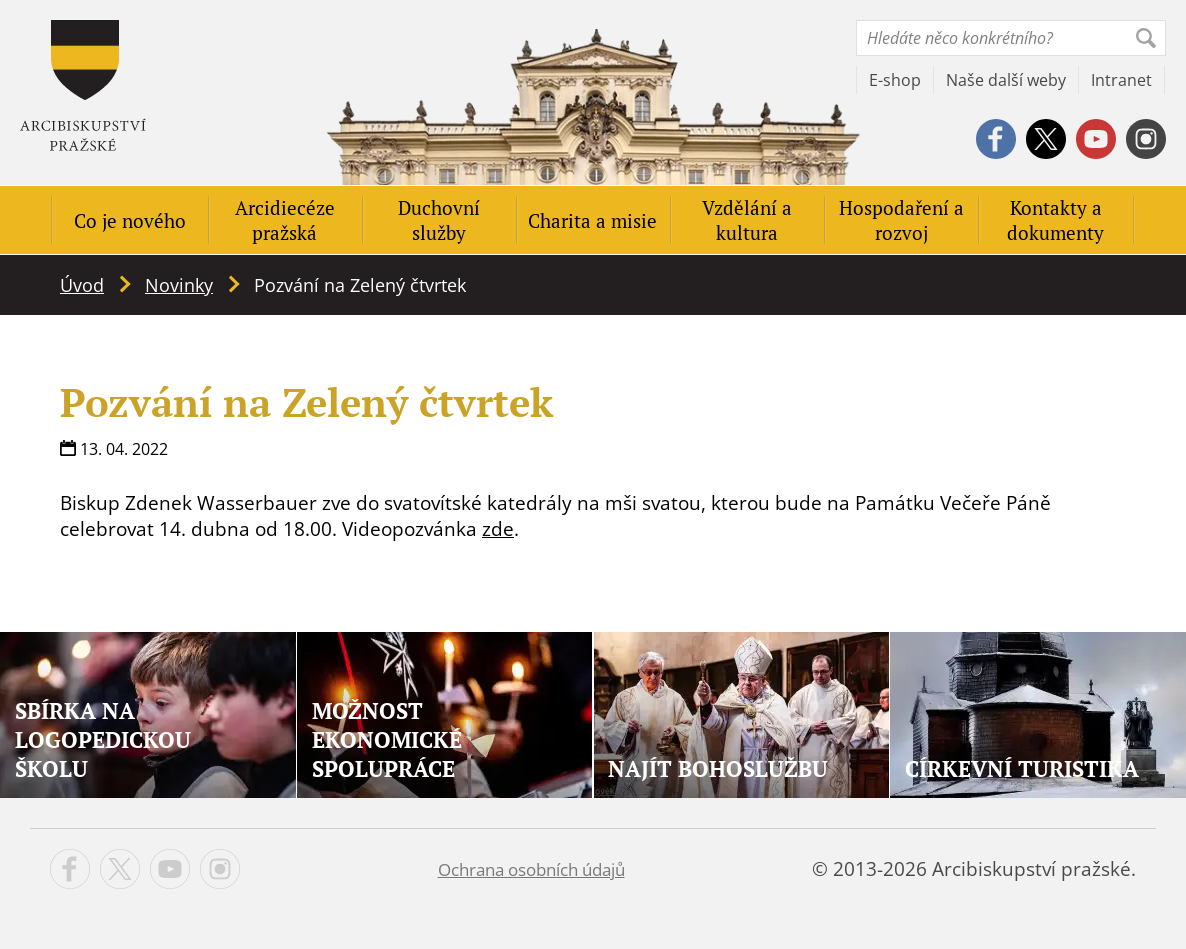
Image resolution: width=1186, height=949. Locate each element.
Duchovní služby (439, 220)
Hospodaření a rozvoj (901, 220)
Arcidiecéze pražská (285, 220)
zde (498, 529)
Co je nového (130, 220)
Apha (83, 85)
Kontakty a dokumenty (1055, 220)
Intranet (1121, 80)
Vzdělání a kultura (747, 220)
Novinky (179, 285)
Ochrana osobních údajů (531, 869)
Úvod (82, 285)
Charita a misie (592, 220)
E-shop (895, 80)
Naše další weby (1006, 80)
